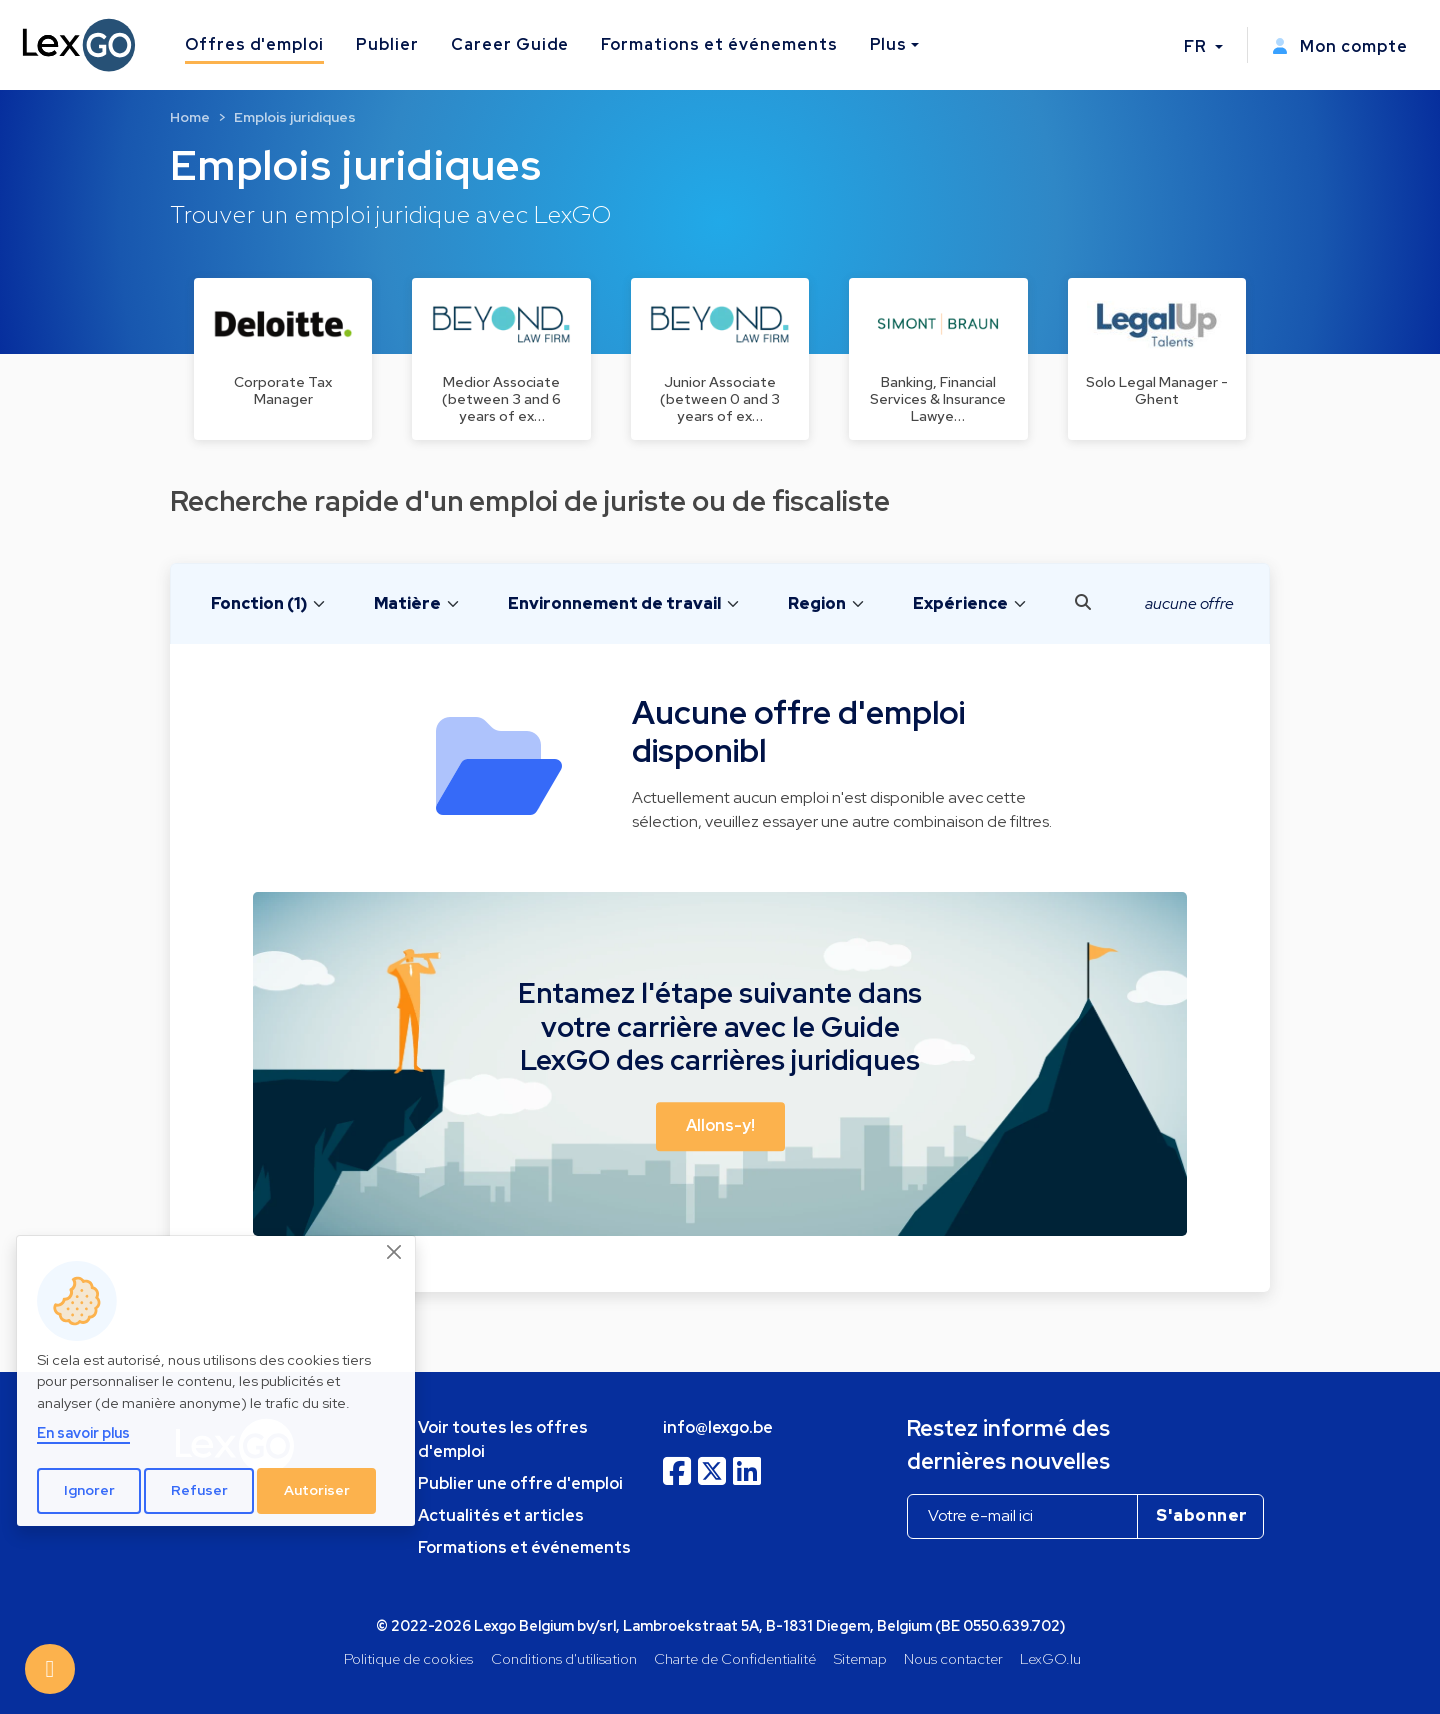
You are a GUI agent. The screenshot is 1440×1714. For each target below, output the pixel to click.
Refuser (199, 1490)
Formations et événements (719, 44)
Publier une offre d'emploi (520, 1483)
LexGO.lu (1050, 1658)
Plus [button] (889, 44)
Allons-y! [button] (720, 1125)
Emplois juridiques (295, 117)
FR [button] (1197, 46)
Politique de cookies (408, 1658)
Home (190, 117)
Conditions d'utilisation (564, 1658)
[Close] (395, 1253)
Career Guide (510, 44)
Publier (387, 44)
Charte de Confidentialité (735, 1658)
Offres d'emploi (254, 44)
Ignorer (89, 1490)
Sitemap (860, 1658)
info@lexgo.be (718, 1427)
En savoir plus (83, 1432)
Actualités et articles (501, 1515)
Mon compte (1340, 46)
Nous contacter (953, 1658)
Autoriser (317, 1490)
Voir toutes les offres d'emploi (503, 1439)
